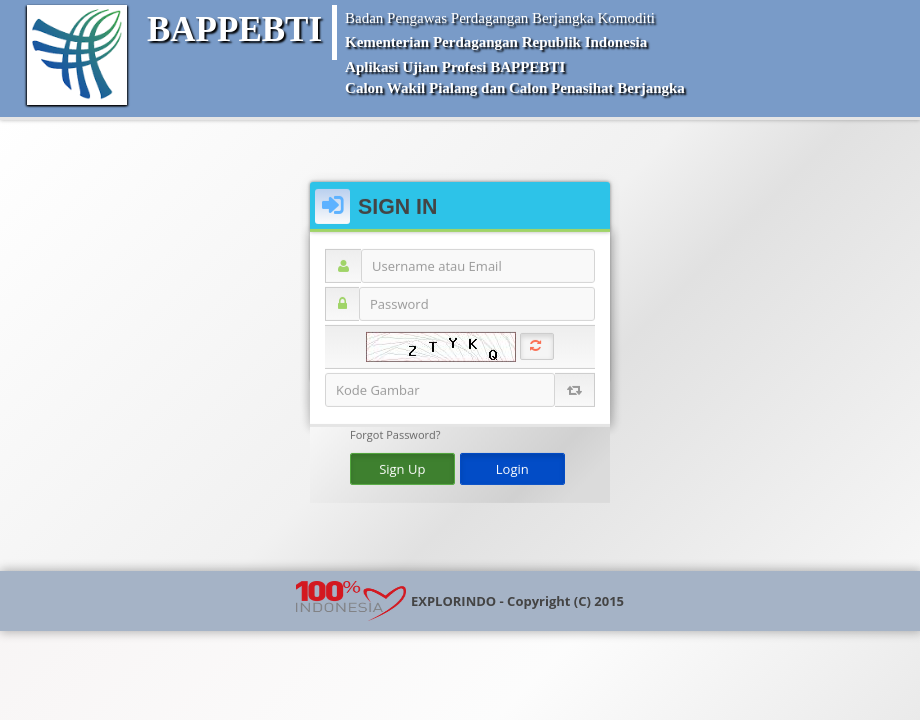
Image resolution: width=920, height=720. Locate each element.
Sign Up (402, 468)
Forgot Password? (395, 433)
